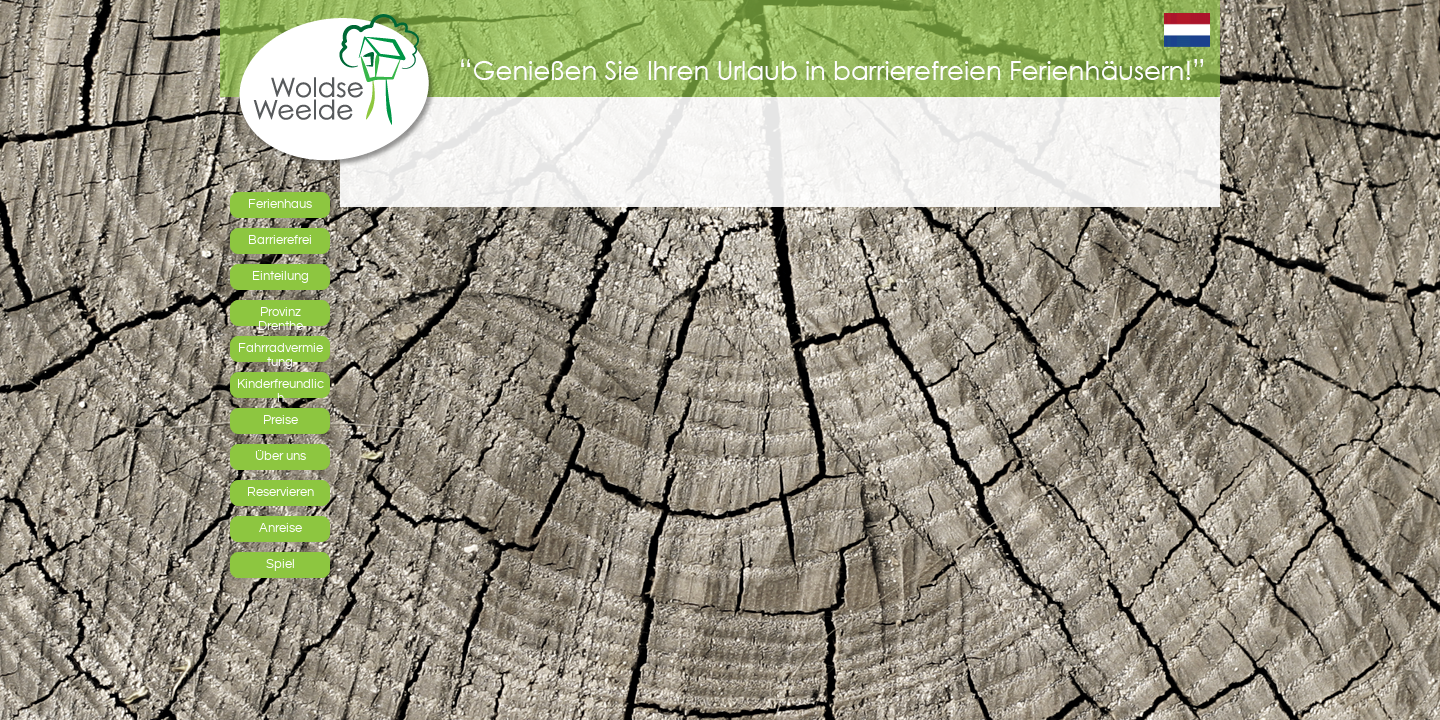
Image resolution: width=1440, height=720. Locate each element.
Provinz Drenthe (280, 315)
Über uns (280, 456)
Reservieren (280, 492)
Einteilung (280, 276)
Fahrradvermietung (280, 351)
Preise (280, 420)
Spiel (280, 564)
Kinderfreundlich (280, 387)
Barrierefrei (280, 240)
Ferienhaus (280, 204)
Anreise (280, 528)
